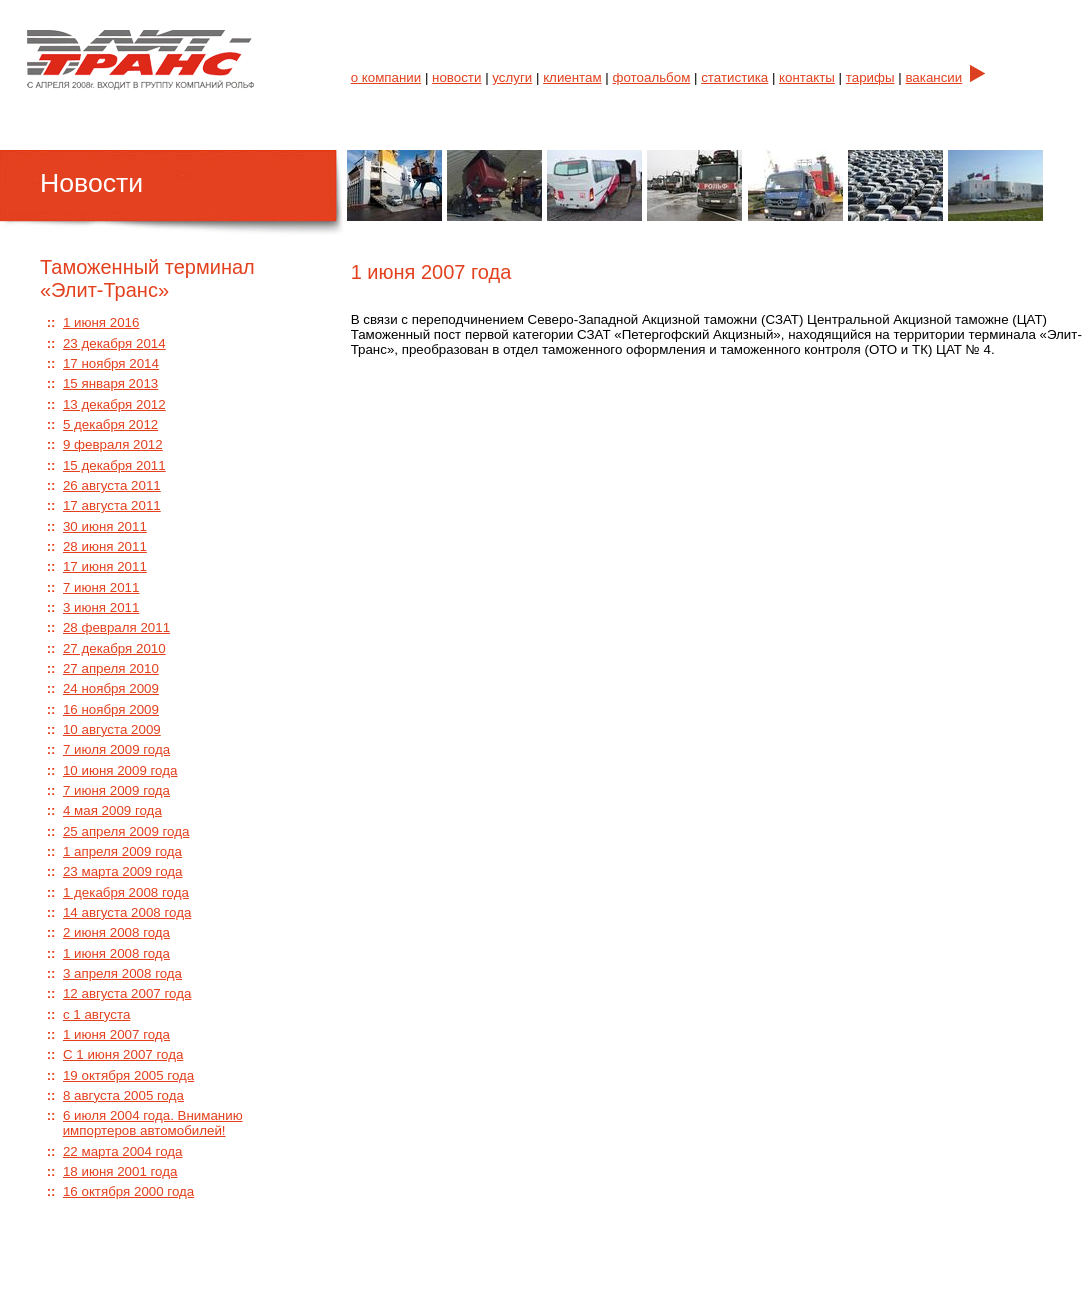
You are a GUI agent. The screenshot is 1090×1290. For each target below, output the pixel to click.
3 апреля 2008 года (122, 973)
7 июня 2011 (101, 587)
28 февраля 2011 (116, 627)
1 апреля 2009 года (122, 851)
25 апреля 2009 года (126, 831)
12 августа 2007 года (127, 993)
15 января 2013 (110, 383)
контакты (807, 77)
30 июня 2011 (105, 526)
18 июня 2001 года (120, 1171)
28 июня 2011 (105, 546)
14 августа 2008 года (127, 912)
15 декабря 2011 (114, 465)
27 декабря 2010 (114, 648)
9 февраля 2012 (113, 444)
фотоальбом (652, 77)
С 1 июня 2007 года (123, 1054)
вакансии (933, 77)
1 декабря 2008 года (126, 892)
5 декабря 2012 (110, 424)
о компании (386, 77)
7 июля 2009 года (116, 749)
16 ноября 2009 (111, 709)
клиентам (572, 77)
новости (456, 77)
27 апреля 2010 (111, 668)
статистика (734, 77)
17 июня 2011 (105, 566)
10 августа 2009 (112, 729)
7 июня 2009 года (116, 790)
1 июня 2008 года (116, 953)
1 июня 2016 (101, 322)
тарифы (870, 77)
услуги (512, 77)
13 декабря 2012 (114, 404)
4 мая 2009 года (112, 810)
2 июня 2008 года (116, 932)
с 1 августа (96, 1014)
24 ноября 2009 (111, 688)
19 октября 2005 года (128, 1075)
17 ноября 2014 (111, 363)
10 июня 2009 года (120, 770)
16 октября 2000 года (128, 1191)
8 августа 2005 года (123, 1095)
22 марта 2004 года (123, 1151)
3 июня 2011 (101, 607)
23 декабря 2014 (114, 343)
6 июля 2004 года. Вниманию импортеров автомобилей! (153, 1123)
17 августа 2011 (112, 505)
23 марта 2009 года (123, 871)
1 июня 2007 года (116, 1034)
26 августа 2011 (112, 485)
